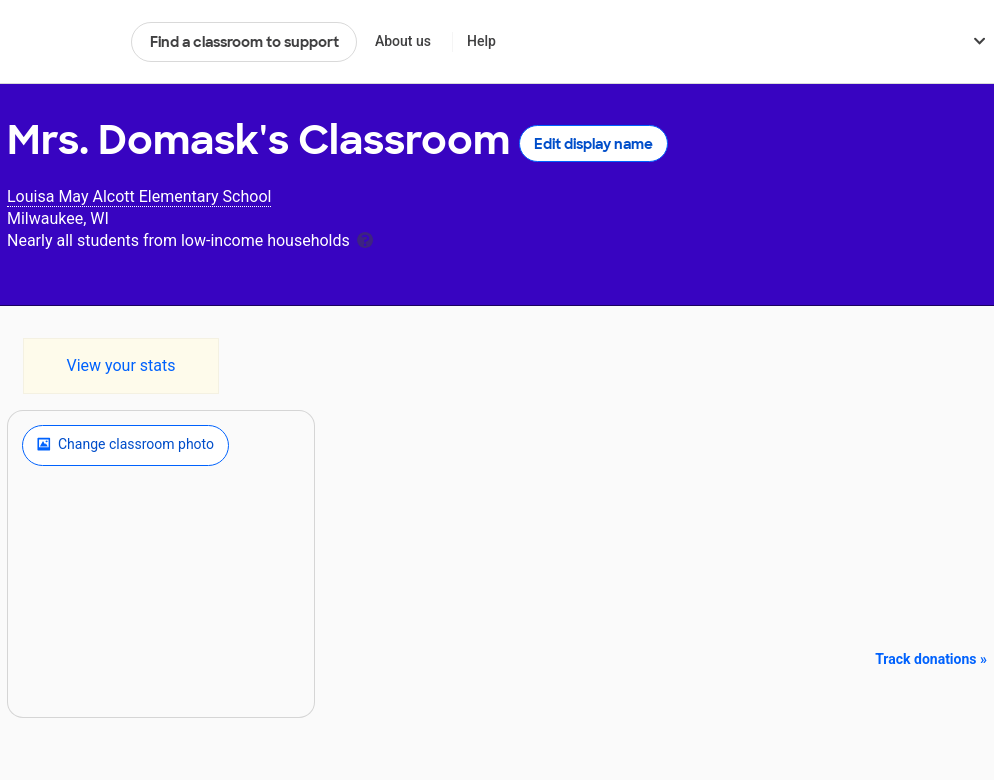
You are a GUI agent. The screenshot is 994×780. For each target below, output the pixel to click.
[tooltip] (365, 238)
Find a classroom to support (244, 42)
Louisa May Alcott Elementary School (139, 196)
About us (403, 41)
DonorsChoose (60, 42)
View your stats (120, 365)
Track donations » (931, 659)
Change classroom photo (125, 445)
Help (481, 41)
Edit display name (593, 144)
